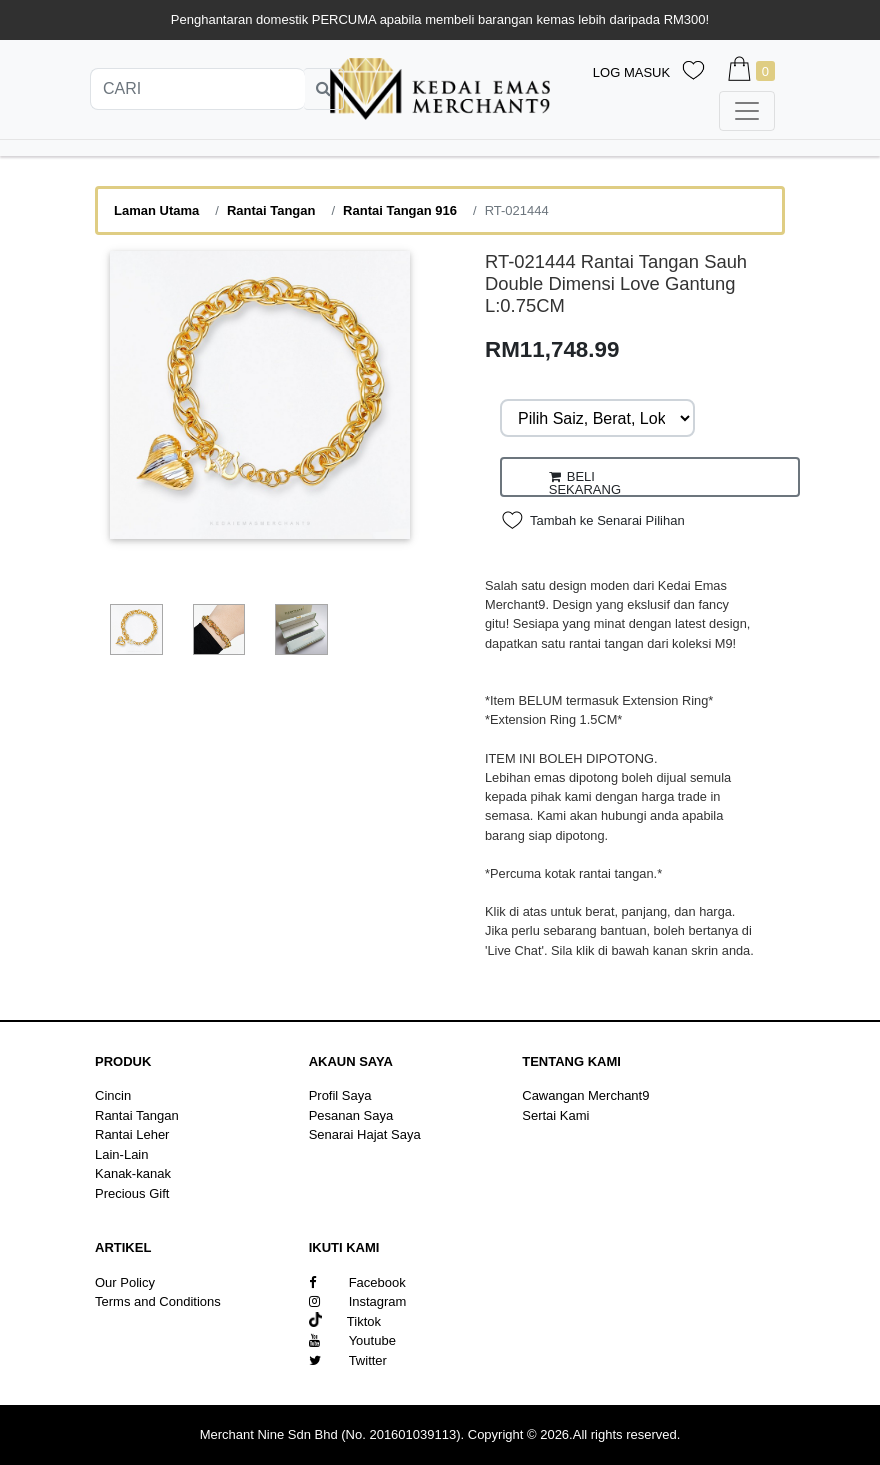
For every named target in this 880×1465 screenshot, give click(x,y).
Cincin (113, 1095)
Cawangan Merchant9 (585, 1095)
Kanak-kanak (133, 1173)
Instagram (358, 1301)
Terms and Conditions (158, 1301)
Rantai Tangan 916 (400, 210)
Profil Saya (340, 1095)
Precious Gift (132, 1193)
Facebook (357, 1282)
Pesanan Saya (351, 1115)
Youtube (352, 1340)
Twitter (348, 1360)
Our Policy (125, 1282)
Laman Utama (156, 210)
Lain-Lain (122, 1154)
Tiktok (345, 1321)
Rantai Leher (132, 1134)
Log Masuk (631, 72)
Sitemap (119, 1321)
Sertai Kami (555, 1115)
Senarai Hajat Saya (365, 1134)
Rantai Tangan (271, 210)
